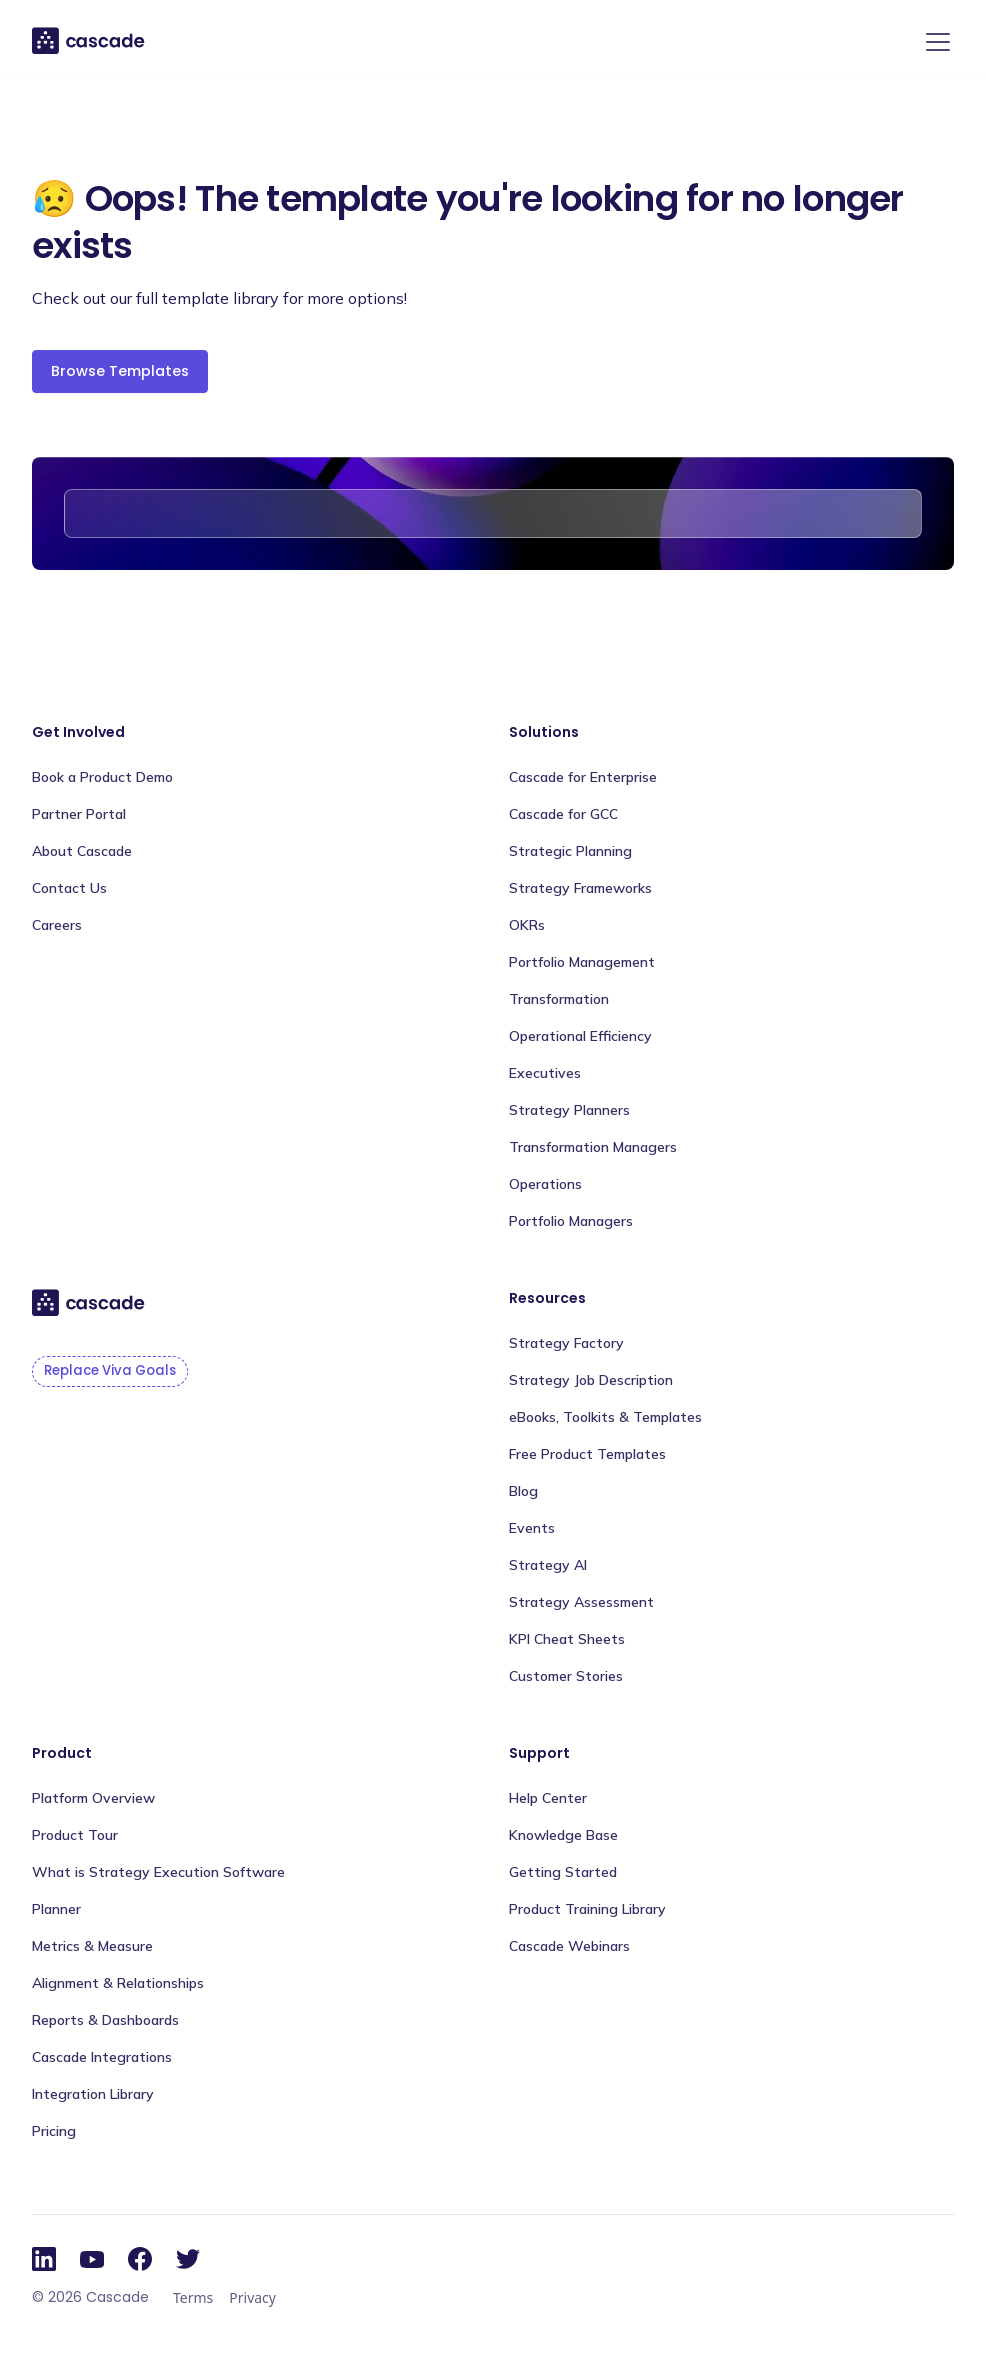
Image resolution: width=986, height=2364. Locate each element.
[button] (934, 42)
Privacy (252, 2297)
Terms (193, 2297)
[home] (89, 40)
